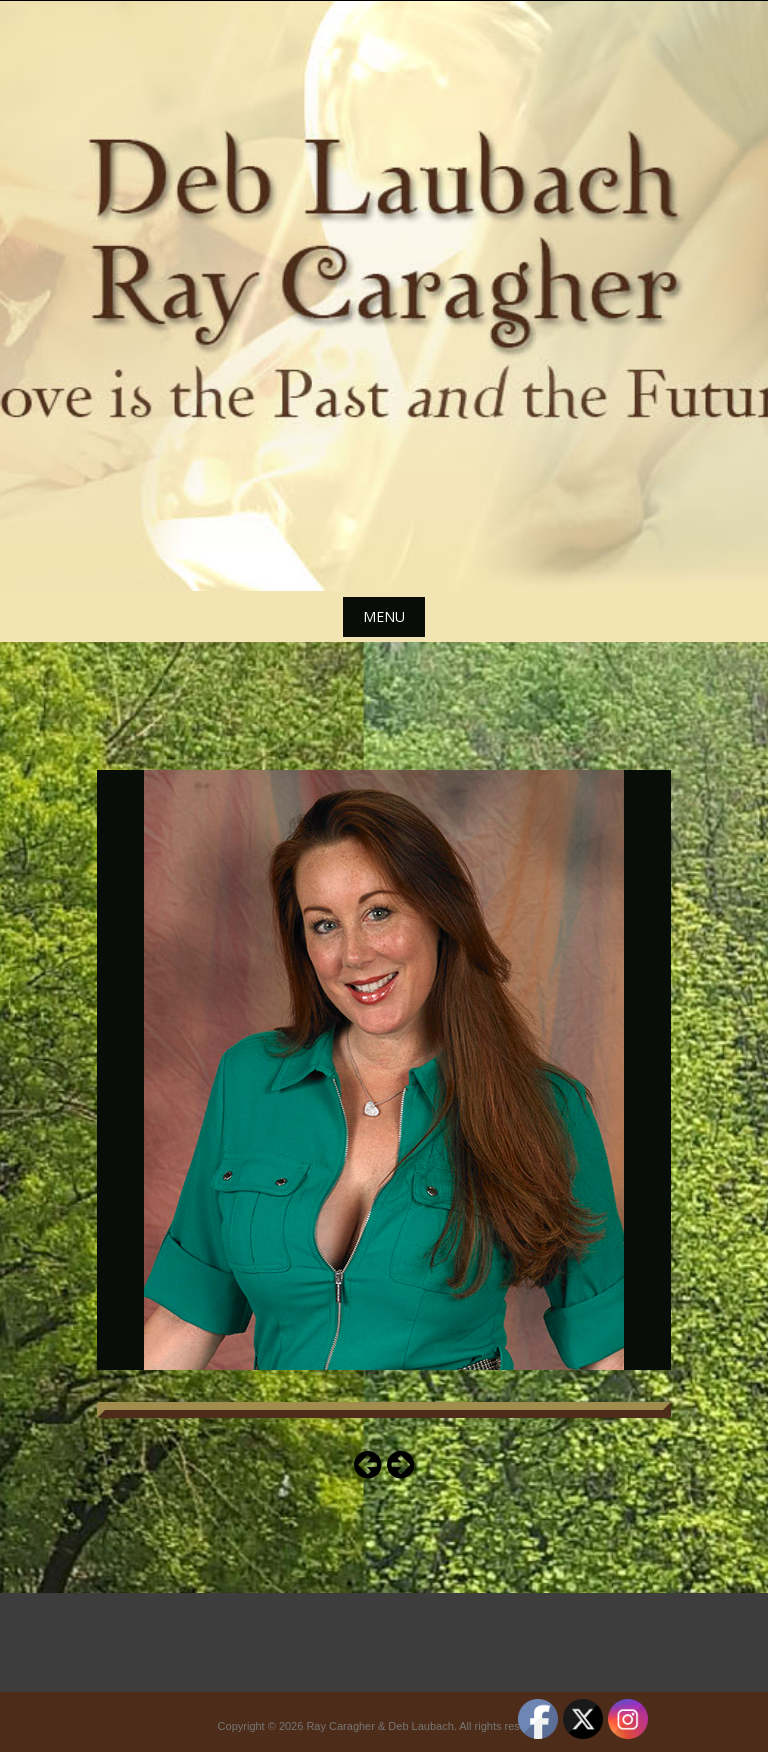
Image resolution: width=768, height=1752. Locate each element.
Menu (384, 616)
